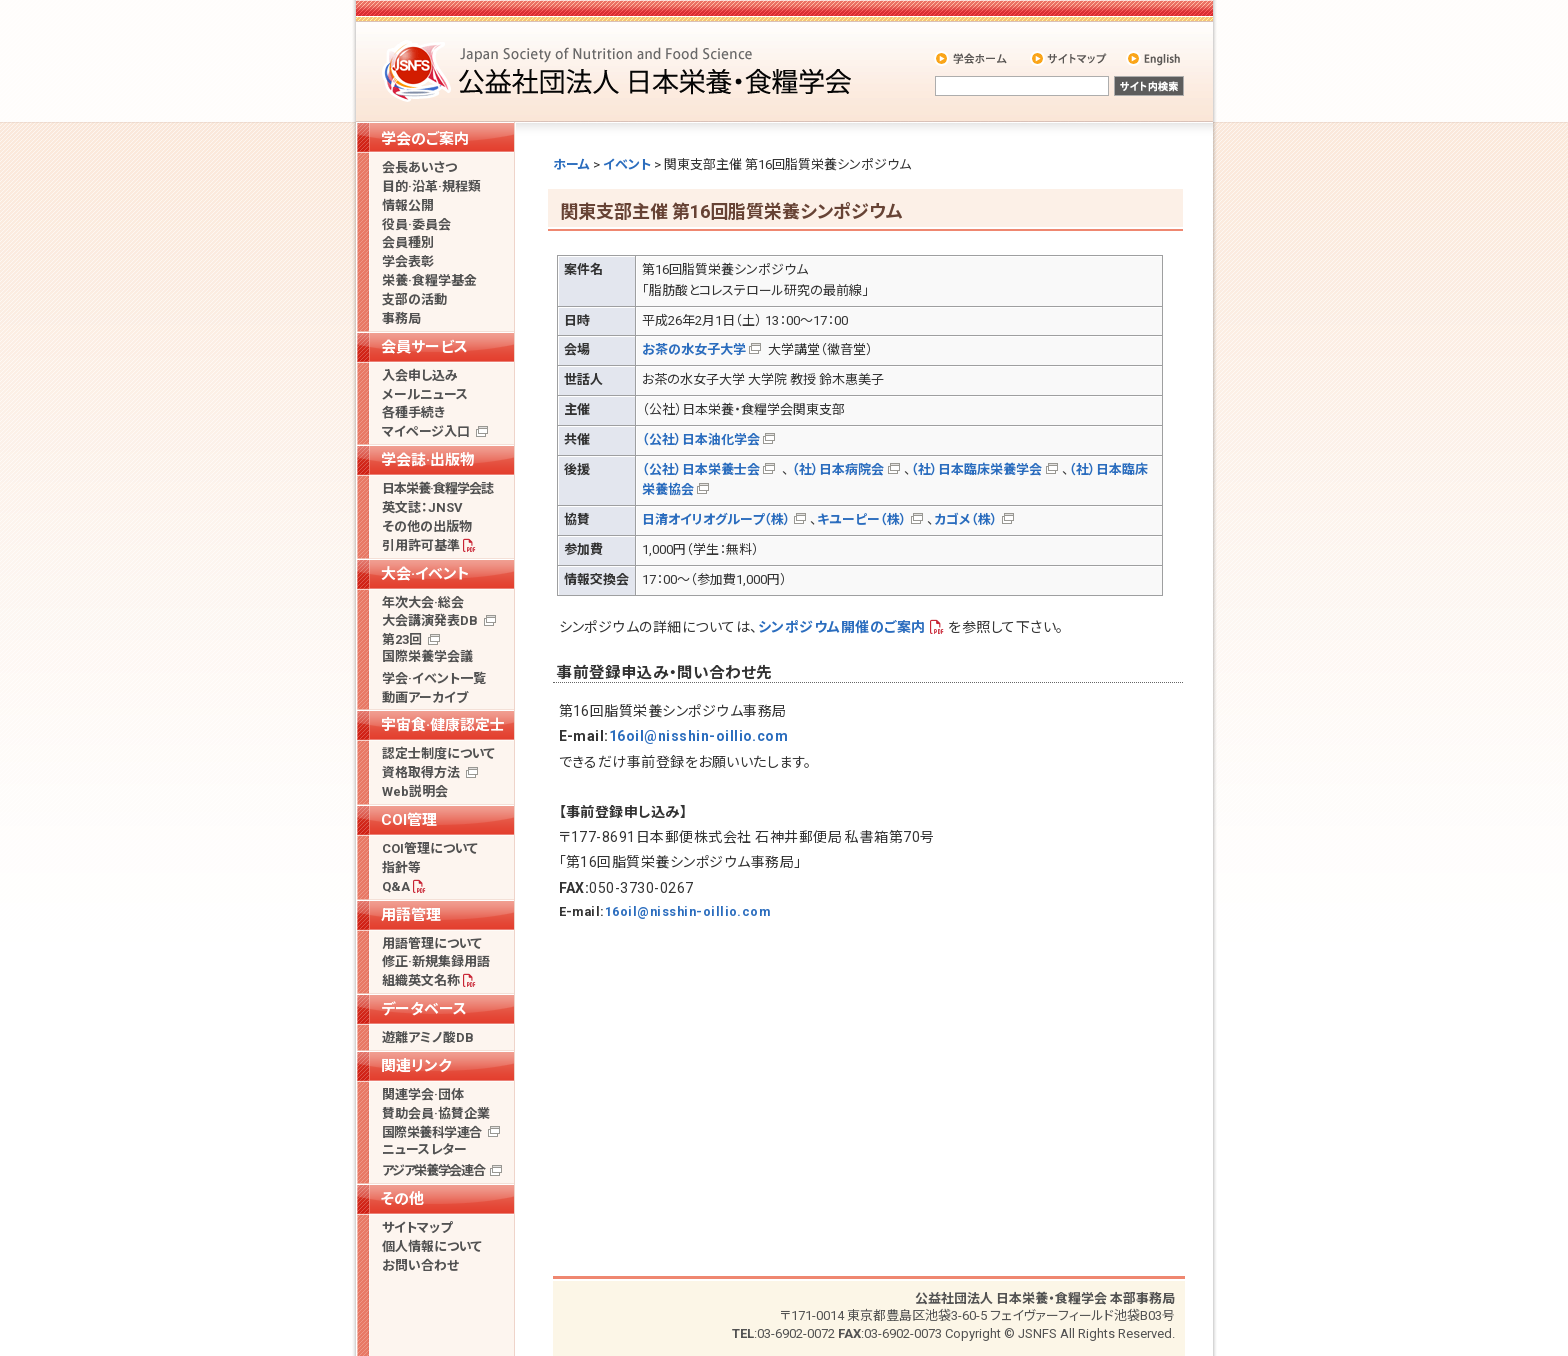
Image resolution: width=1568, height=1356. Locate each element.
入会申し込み (420, 375)
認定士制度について (438, 753)
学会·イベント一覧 (434, 678)
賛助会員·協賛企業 (436, 1113)
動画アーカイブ (425, 697)
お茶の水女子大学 (694, 349)
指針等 (401, 867)
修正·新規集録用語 (436, 961)
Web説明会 (415, 791)
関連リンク (416, 1066)
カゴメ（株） (966, 519)
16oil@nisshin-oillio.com (699, 736)
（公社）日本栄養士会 (701, 469)
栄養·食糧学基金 (429, 280)
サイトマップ (1070, 58)
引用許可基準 (421, 545)
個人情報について (432, 1246)
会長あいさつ (419, 167)
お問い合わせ (420, 1265)
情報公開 (408, 205)
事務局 (401, 318)
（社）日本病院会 (838, 469)
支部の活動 (414, 299)
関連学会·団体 (423, 1094)
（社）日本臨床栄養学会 (976, 469)
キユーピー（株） (862, 519)
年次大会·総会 (423, 602)
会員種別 (408, 242)
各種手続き (413, 412)
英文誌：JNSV (422, 507)
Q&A (396, 886)
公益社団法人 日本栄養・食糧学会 (620, 70)
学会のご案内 (425, 139)
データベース (424, 1009)
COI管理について (430, 848)
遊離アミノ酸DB (428, 1037)
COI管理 (409, 820)
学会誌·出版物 (428, 460)
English (1155, 58)
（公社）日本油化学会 (701, 439)
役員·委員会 (416, 224)
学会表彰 (408, 261)
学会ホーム (972, 58)
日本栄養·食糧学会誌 (437, 488)
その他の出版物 (427, 526)
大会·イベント (425, 574)
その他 (402, 1199)
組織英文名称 (421, 980)
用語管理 (411, 915)
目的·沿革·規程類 (431, 186)
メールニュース (425, 394)
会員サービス (424, 347)
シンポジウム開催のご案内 (842, 627)
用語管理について (432, 943)
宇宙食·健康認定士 (443, 725)
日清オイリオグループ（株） (716, 519)
